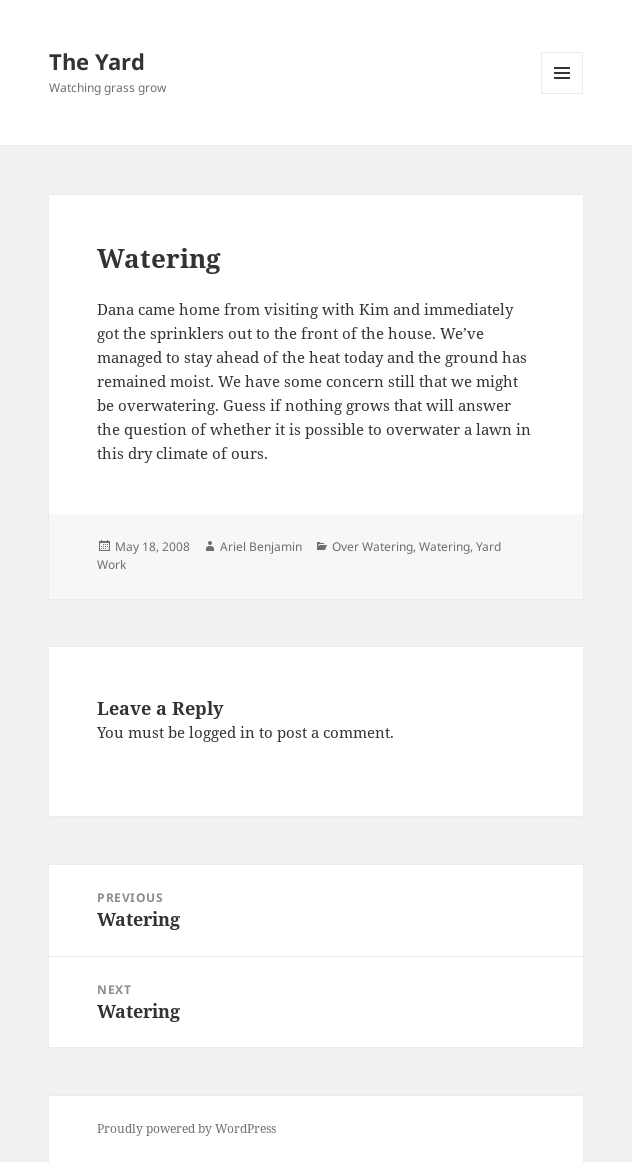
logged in (222, 732)
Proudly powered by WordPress (186, 1128)
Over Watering (372, 546)
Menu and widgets (562, 93)
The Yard (97, 61)
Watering (444, 546)
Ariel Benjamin (261, 546)
